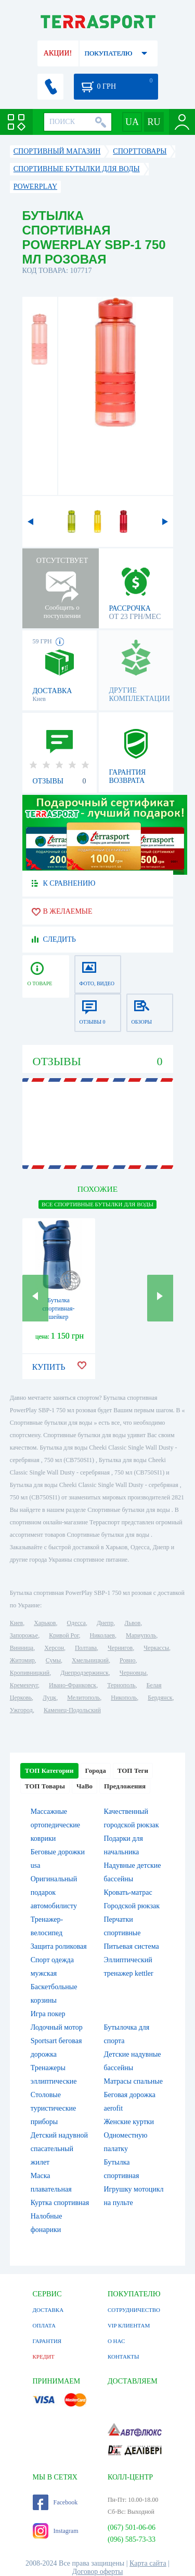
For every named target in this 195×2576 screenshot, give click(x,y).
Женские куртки (129, 2122)
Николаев (102, 1635)
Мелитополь (83, 1697)
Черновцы (133, 1672)
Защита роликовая (59, 1946)
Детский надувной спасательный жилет (59, 2148)
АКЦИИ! (58, 53)
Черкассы (156, 1647)
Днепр (105, 1623)
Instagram (56, 2531)
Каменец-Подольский (72, 1710)
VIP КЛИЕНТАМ (129, 2325)
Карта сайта (147, 2563)
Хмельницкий (90, 1660)
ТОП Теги (133, 1770)
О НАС (116, 2341)
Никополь (124, 1697)
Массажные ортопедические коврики (55, 1825)
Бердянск (160, 1697)
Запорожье (24, 1635)
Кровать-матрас (128, 1892)
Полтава (86, 1647)
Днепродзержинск (84, 1672)
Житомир (22, 1660)
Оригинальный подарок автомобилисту (54, 1892)
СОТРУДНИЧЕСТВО (134, 2310)
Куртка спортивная (60, 2203)
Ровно (127, 1660)
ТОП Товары (45, 1786)
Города (95, 1770)
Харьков (45, 1623)
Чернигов (120, 1647)
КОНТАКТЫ (123, 2356)
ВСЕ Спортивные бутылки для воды (97, 1204)
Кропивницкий (29, 1672)
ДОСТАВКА (48, 2310)
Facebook (55, 2502)
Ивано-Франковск (72, 1685)
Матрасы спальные (133, 2081)
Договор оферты (97, 2571)
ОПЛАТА (44, 2325)
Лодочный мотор (57, 2027)
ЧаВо (84, 1786)
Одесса (76, 1623)
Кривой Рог (64, 1635)
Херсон (54, 1647)
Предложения (125, 1786)
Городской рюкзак (132, 1906)
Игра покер (48, 2014)
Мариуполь (141, 1635)
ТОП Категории (49, 1770)
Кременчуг (24, 1685)
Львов (132, 1623)
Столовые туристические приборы (53, 2108)
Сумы (53, 1660)
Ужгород (21, 1710)
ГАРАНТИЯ (47, 2341)
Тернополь (121, 1685)
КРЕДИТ (44, 2356)
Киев (16, 1623)
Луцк (49, 1697)
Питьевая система (131, 1946)
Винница (21, 1647)
